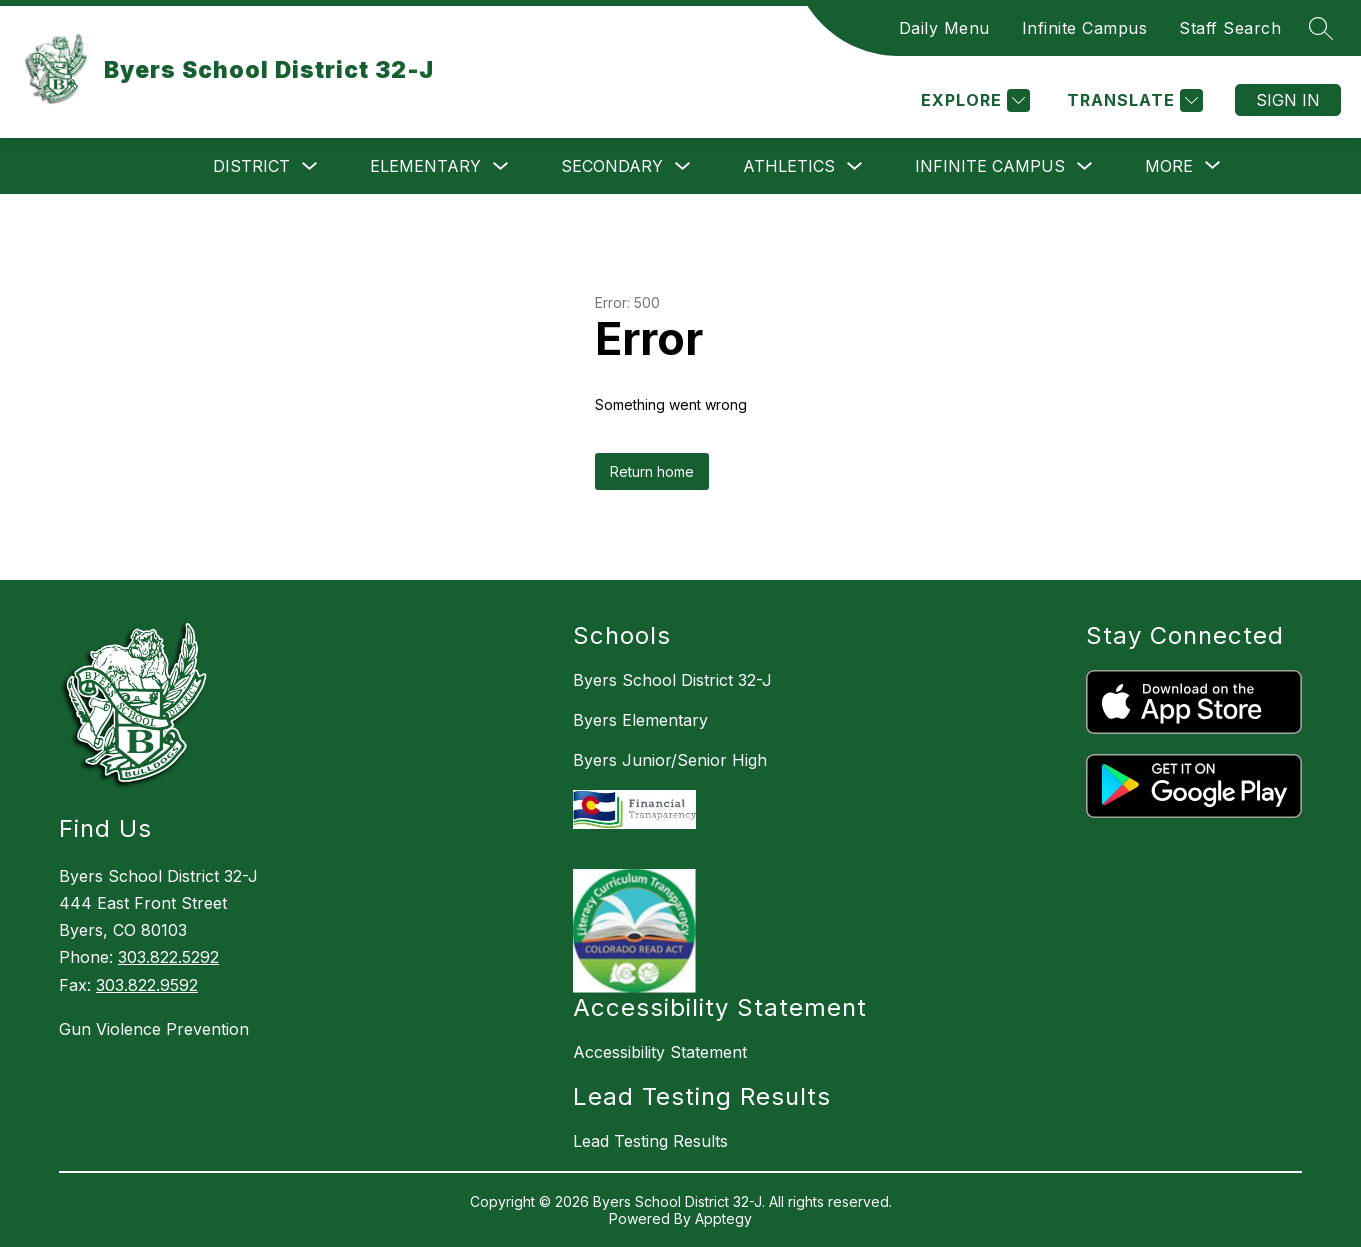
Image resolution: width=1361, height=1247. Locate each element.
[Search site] (1321, 28)
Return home (652, 471)
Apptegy (723, 1218)
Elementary (425, 166)
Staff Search (1230, 28)
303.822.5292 (168, 957)
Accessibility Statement (660, 1052)
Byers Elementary (640, 720)
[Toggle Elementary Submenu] (501, 166)
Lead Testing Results (650, 1141)
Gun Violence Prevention (154, 1029)
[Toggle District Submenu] (310, 166)
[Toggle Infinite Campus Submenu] (1085, 166)
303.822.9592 (147, 985)
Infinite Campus (1085, 28)
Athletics (789, 166)
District (251, 166)
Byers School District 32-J (672, 680)
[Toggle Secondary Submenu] (683, 166)
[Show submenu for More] (1169, 166)
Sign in (1288, 100)
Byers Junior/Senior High (670, 760)
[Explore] (973, 100)
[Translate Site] (1132, 100)
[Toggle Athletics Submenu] (855, 166)
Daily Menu (944, 28)
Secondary (612, 166)
